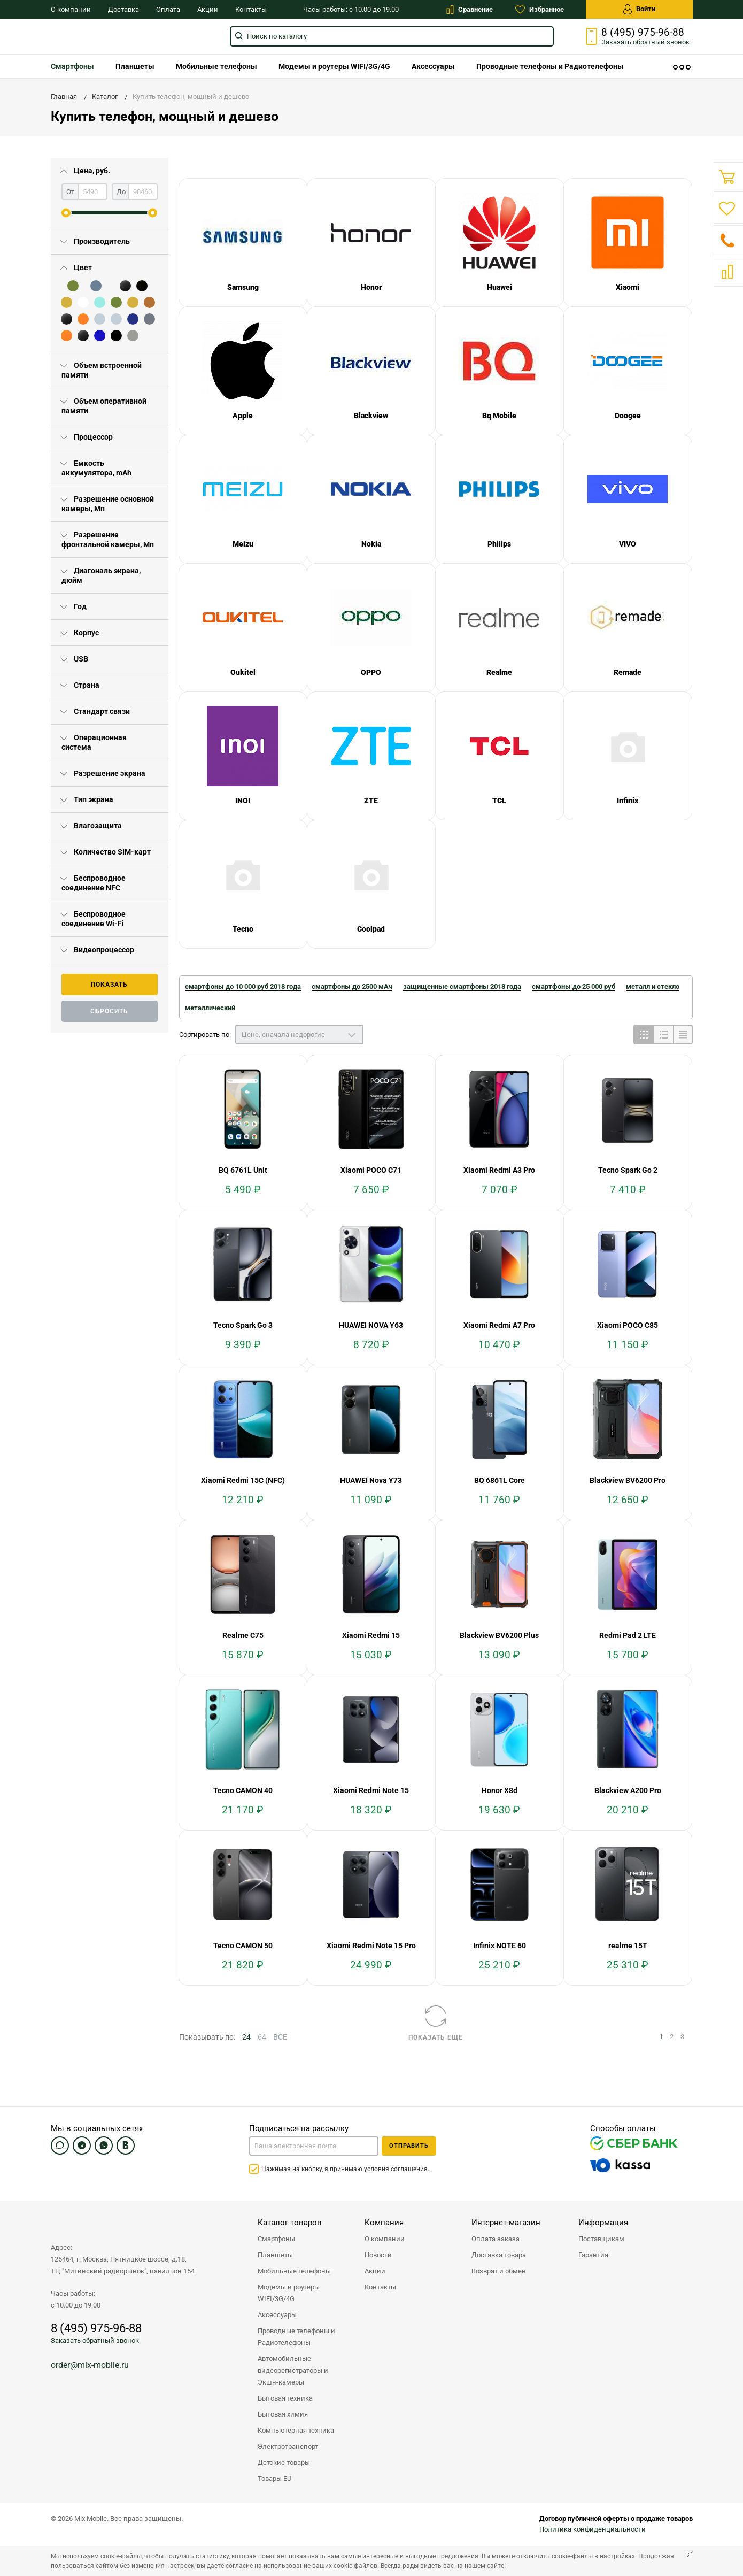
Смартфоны (72, 66)
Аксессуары (433, 66)
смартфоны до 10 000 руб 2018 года (243, 986)
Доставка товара (498, 2255)
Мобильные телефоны (216, 66)
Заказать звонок (645, 42)
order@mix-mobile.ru (90, 2365)
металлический (210, 1008)
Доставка (123, 9)
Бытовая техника (285, 2398)
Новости (378, 2255)
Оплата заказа (495, 2239)
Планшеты (134, 66)
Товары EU (274, 2478)
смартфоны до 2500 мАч (352, 986)
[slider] (66, 212)
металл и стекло (652, 986)
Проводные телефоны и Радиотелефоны (550, 66)
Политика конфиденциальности (592, 2529)
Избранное (539, 9)
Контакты (251, 9)
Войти (639, 9)
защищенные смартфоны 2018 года (462, 986)
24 (246, 2037)
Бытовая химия (283, 2414)
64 (262, 2037)
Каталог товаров (290, 2222)
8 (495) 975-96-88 (642, 32)
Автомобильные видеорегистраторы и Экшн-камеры (293, 2370)
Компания (384, 2222)
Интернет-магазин (505, 2222)
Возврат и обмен (498, 2271)
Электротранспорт (288, 2446)
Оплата (168, 9)
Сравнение (469, 9)
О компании (71, 9)
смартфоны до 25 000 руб (573, 986)
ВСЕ (280, 2037)
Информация (603, 2222)
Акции (207, 9)
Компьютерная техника (296, 2430)
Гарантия (593, 2255)
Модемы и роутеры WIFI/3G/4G (334, 66)
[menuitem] (72, 66)
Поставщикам (601, 2239)
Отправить (409, 2145)
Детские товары (284, 2462)
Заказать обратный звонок (95, 2340)
